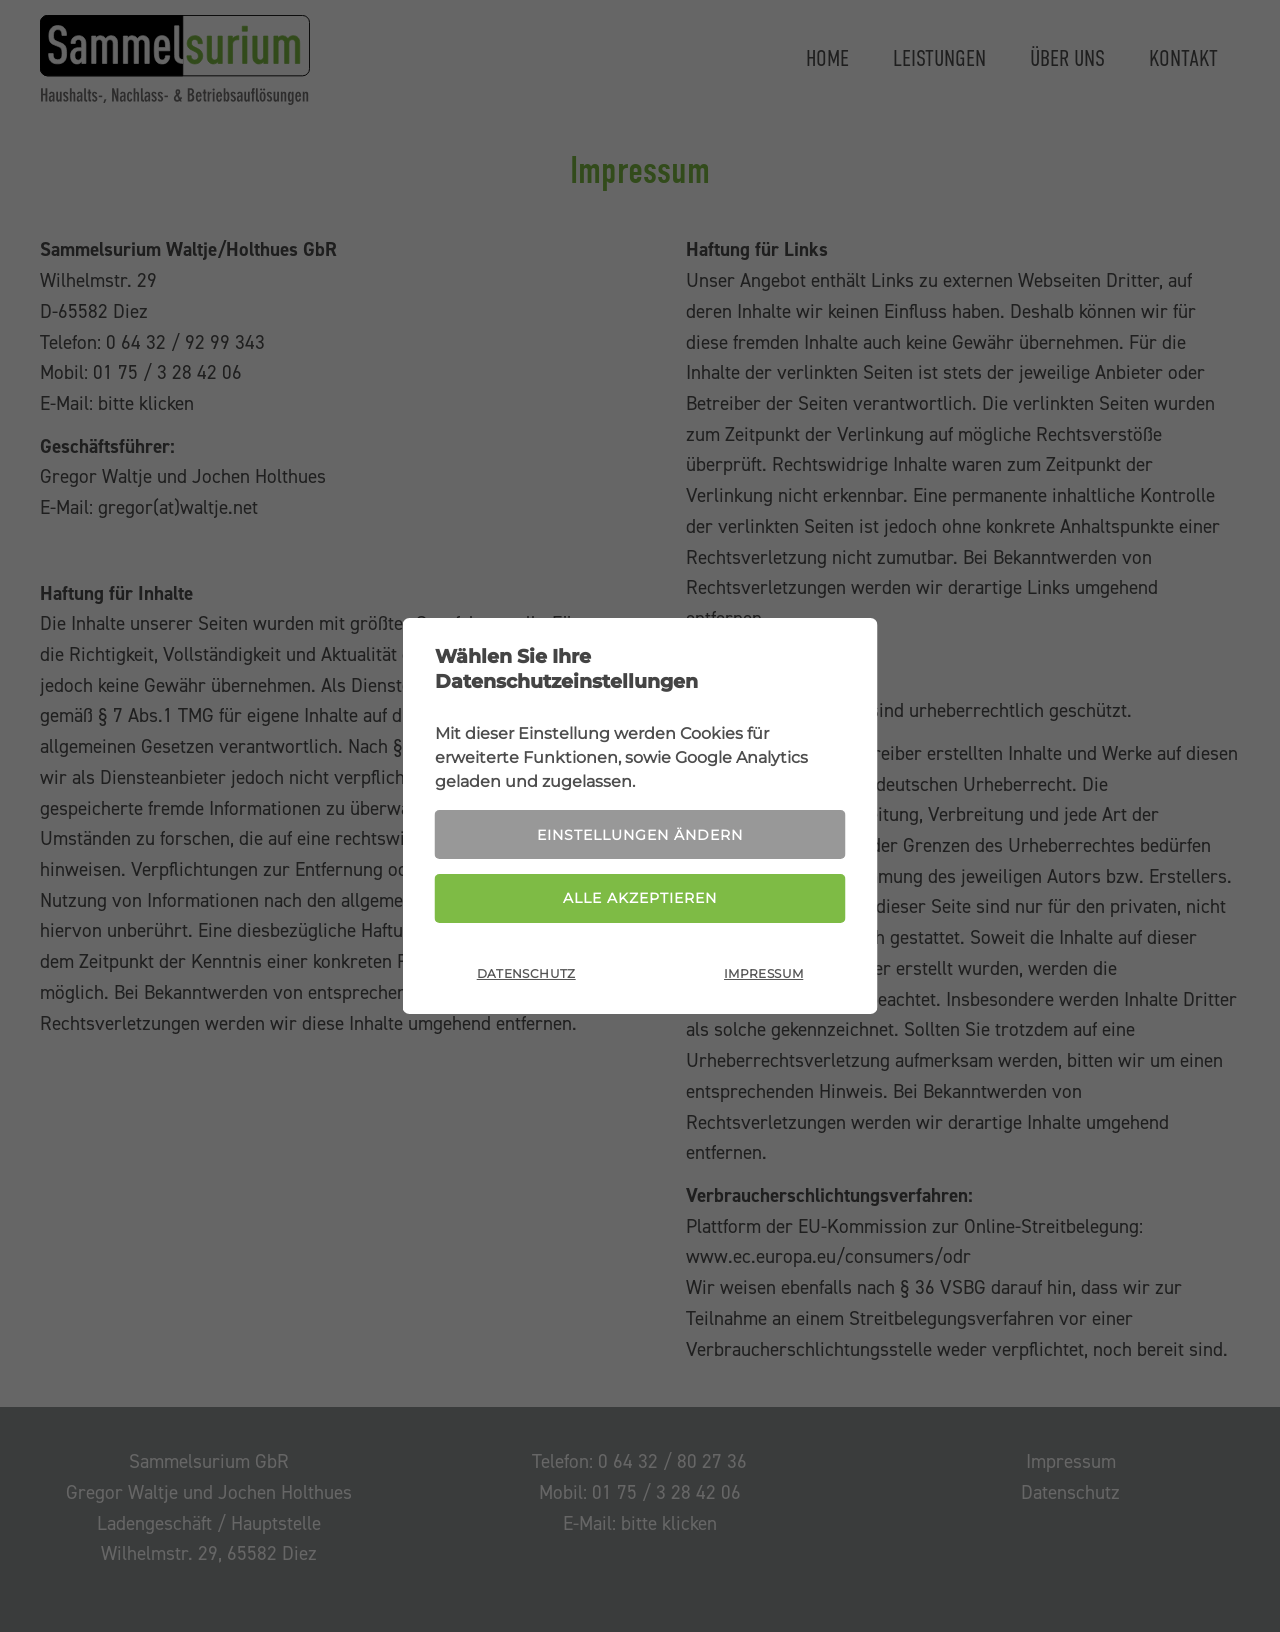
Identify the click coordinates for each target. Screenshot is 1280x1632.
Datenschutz (526, 973)
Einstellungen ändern (640, 835)
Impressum (763, 973)
